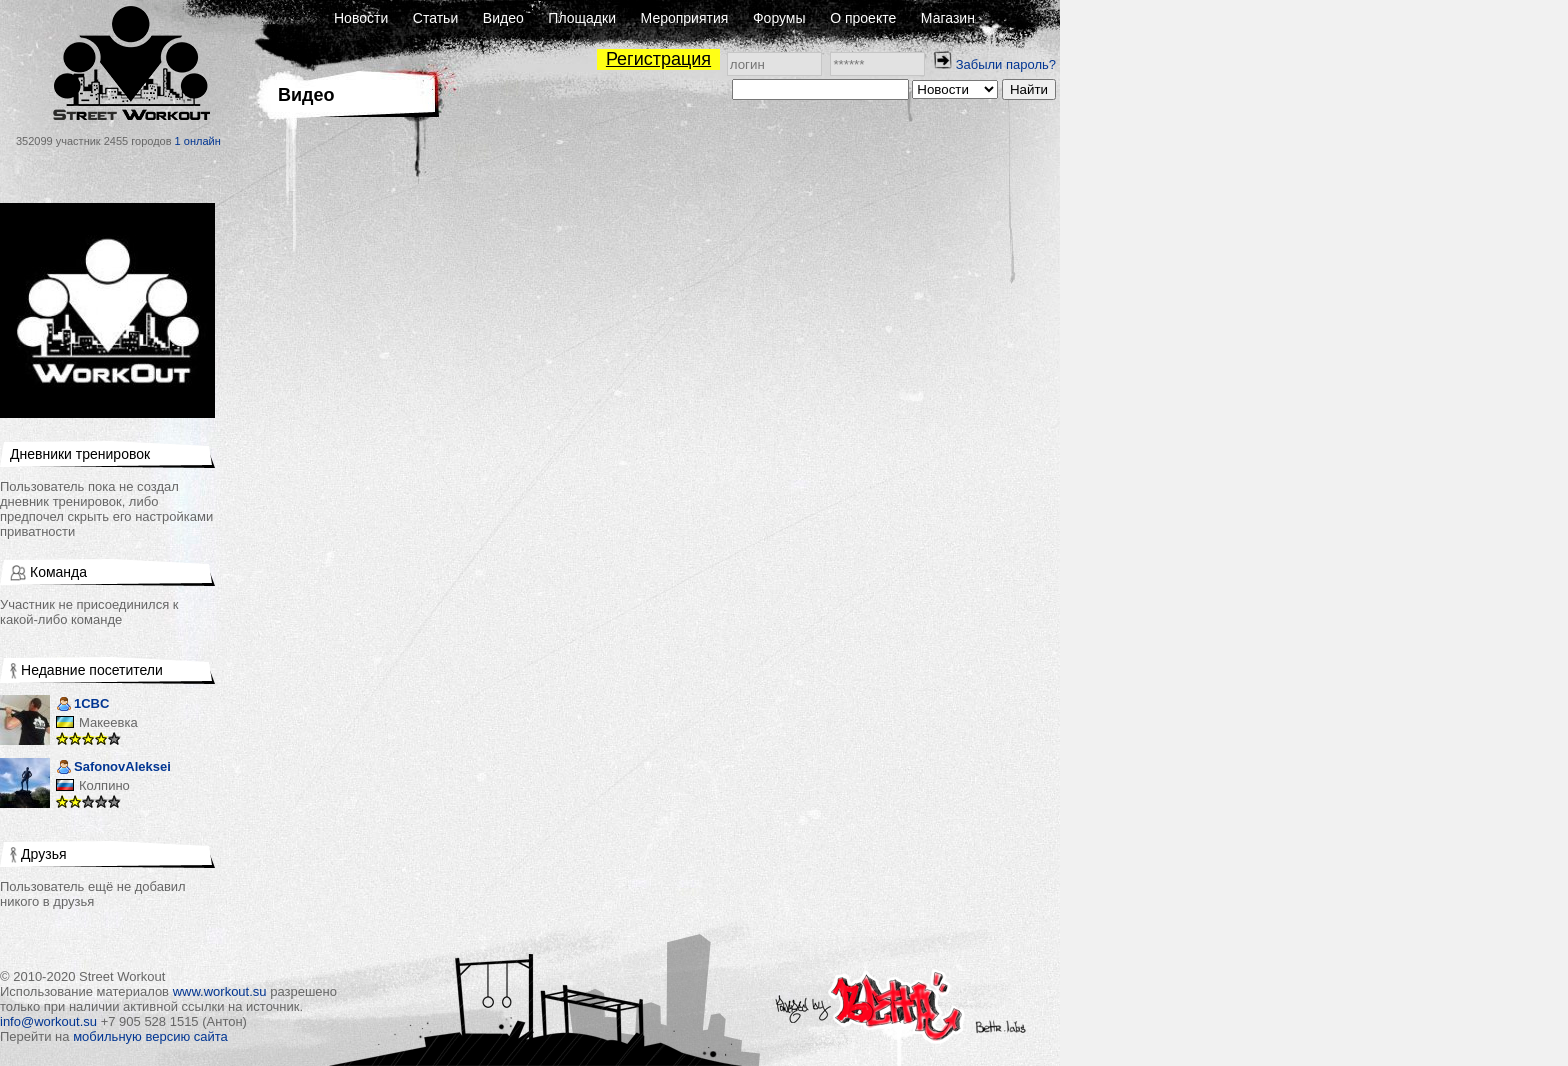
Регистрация (658, 59)
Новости (361, 18)
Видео (503, 18)
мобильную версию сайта (150, 1036)
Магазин (948, 18)
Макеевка (108, 722)
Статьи (435, 18)
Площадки (582, 18)
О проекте (863, 18)
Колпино (104, 785)
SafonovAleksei (113, 768)
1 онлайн (198, 141)
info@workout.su (48, 1021)
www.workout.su (220, 991)
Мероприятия (685, 18)
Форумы (779, 18)
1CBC (82, 705)
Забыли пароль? (1006, 64)
